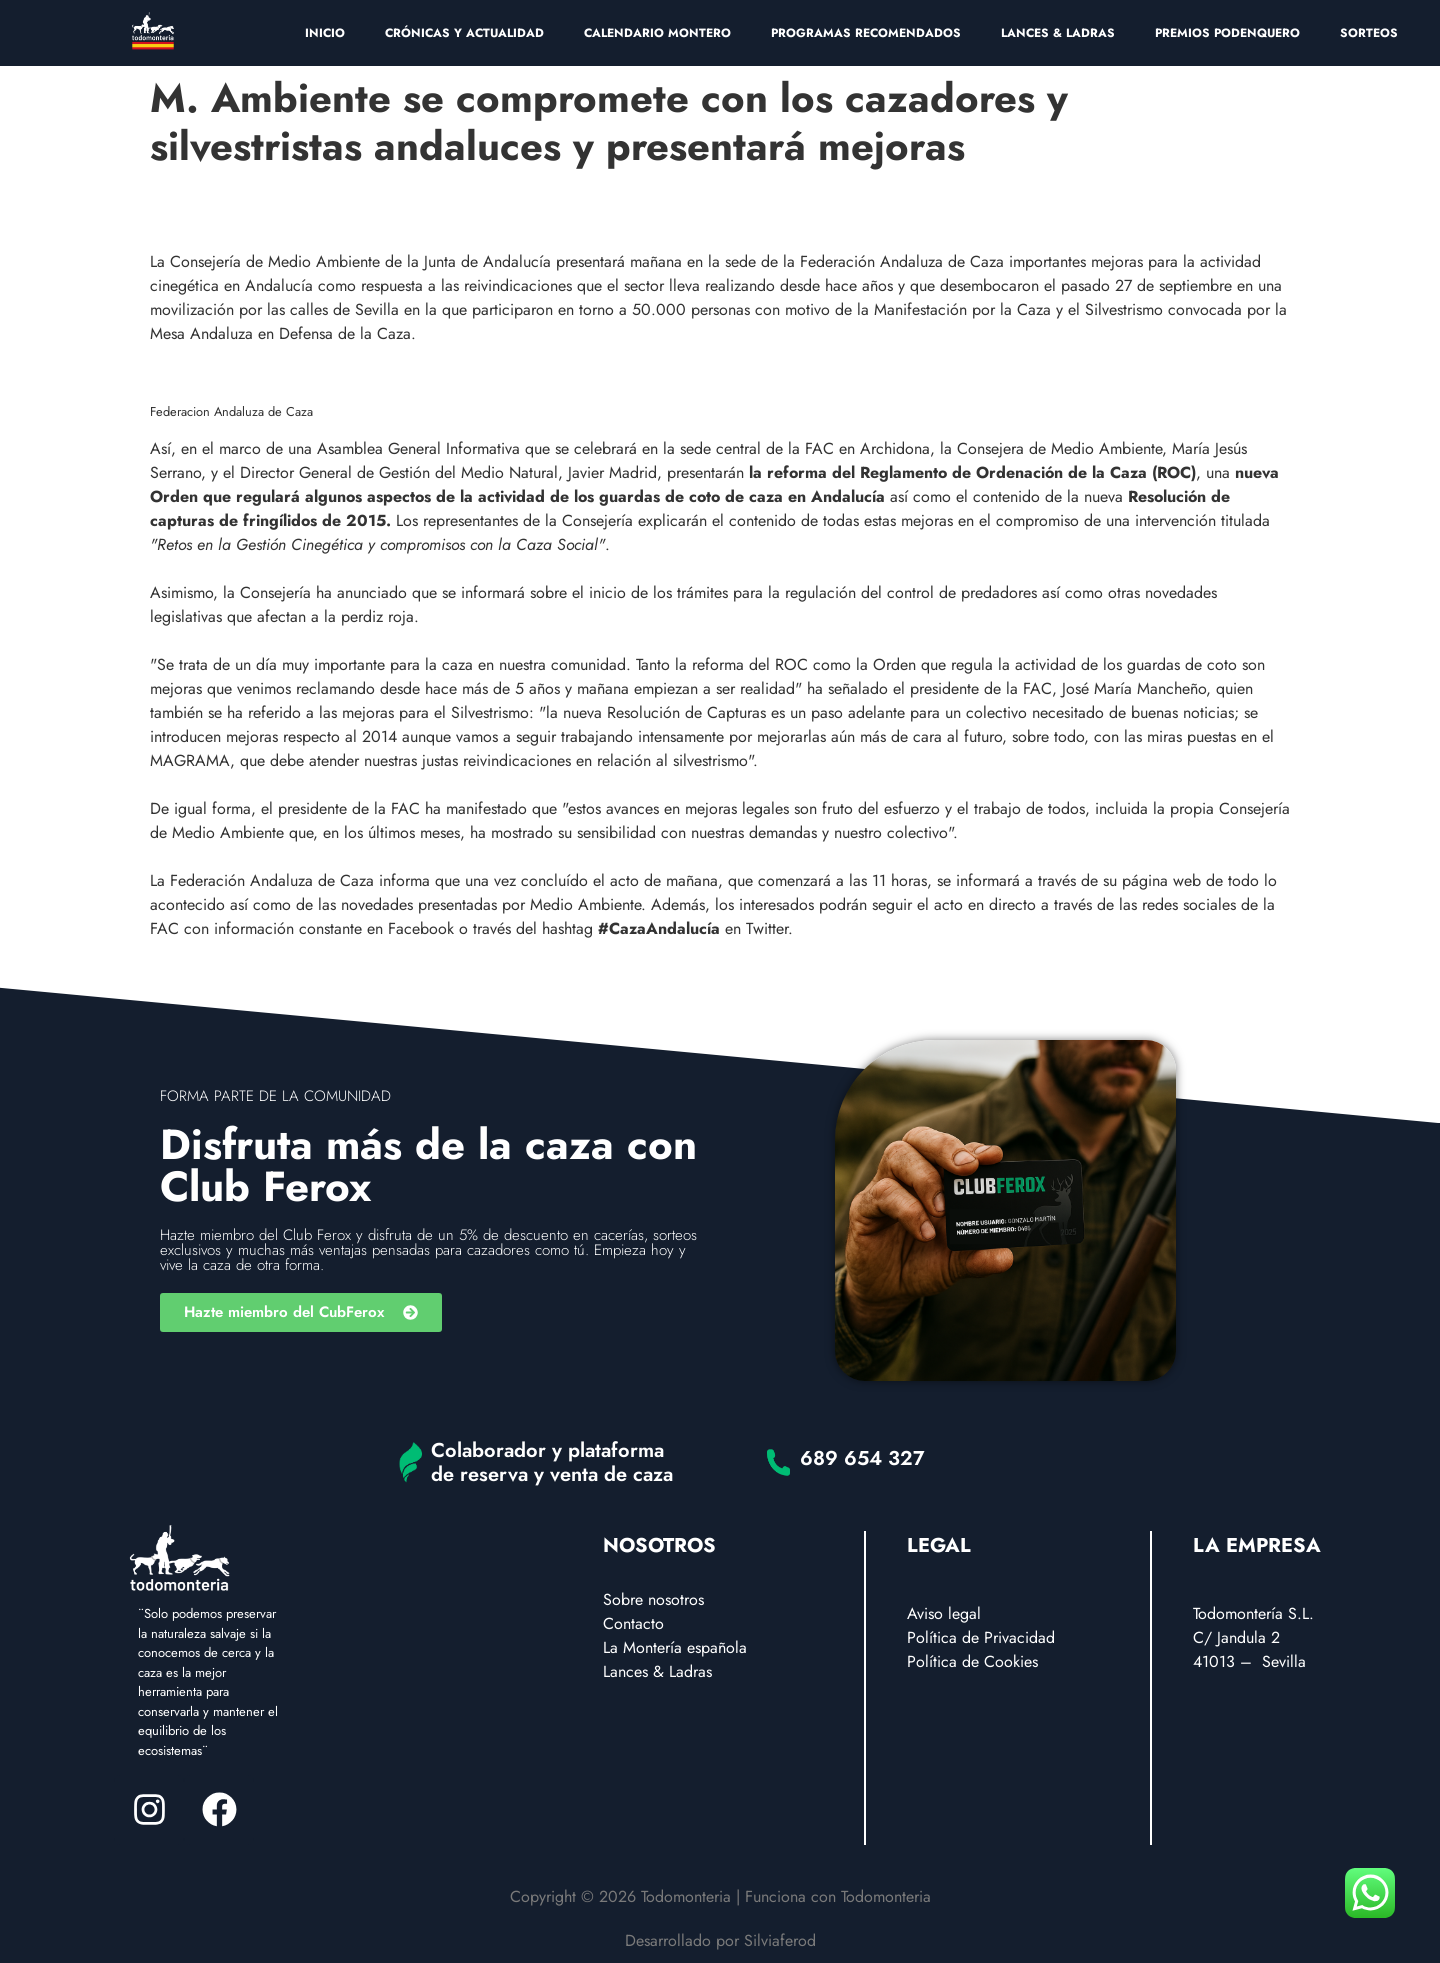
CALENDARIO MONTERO (657, 33)
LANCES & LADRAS (1058, 33)
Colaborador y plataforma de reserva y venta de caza (552, 1462)
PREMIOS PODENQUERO (1227, 33)
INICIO (325, 33)
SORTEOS (1369, 33)
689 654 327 (862, 1458)
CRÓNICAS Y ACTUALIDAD (464, 33)
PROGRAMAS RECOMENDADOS (866, 33)
